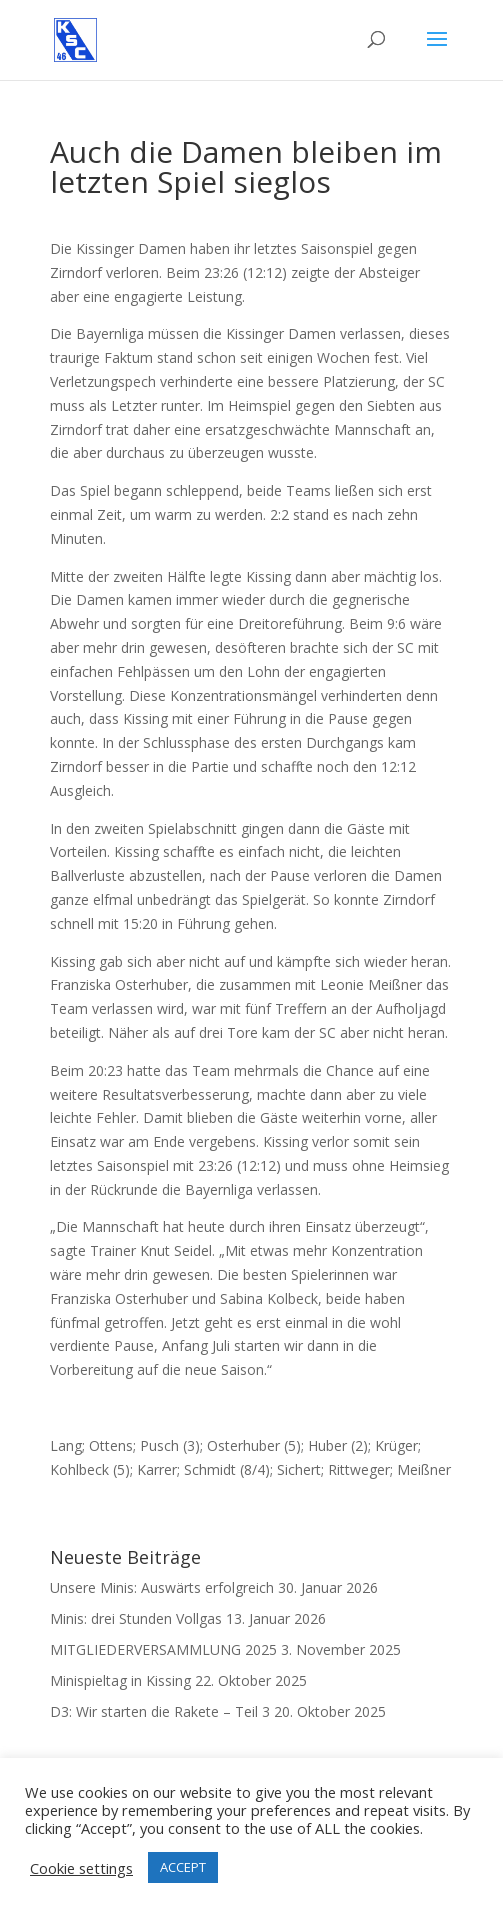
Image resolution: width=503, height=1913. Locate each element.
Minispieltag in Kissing (120, 1680)
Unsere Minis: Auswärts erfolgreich (162, 1587)
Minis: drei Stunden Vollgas (136, 1618)
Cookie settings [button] (81, 1868)
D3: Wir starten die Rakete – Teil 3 (160, 1711)
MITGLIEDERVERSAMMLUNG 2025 (163, 1649)
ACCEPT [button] (183, 1867)
